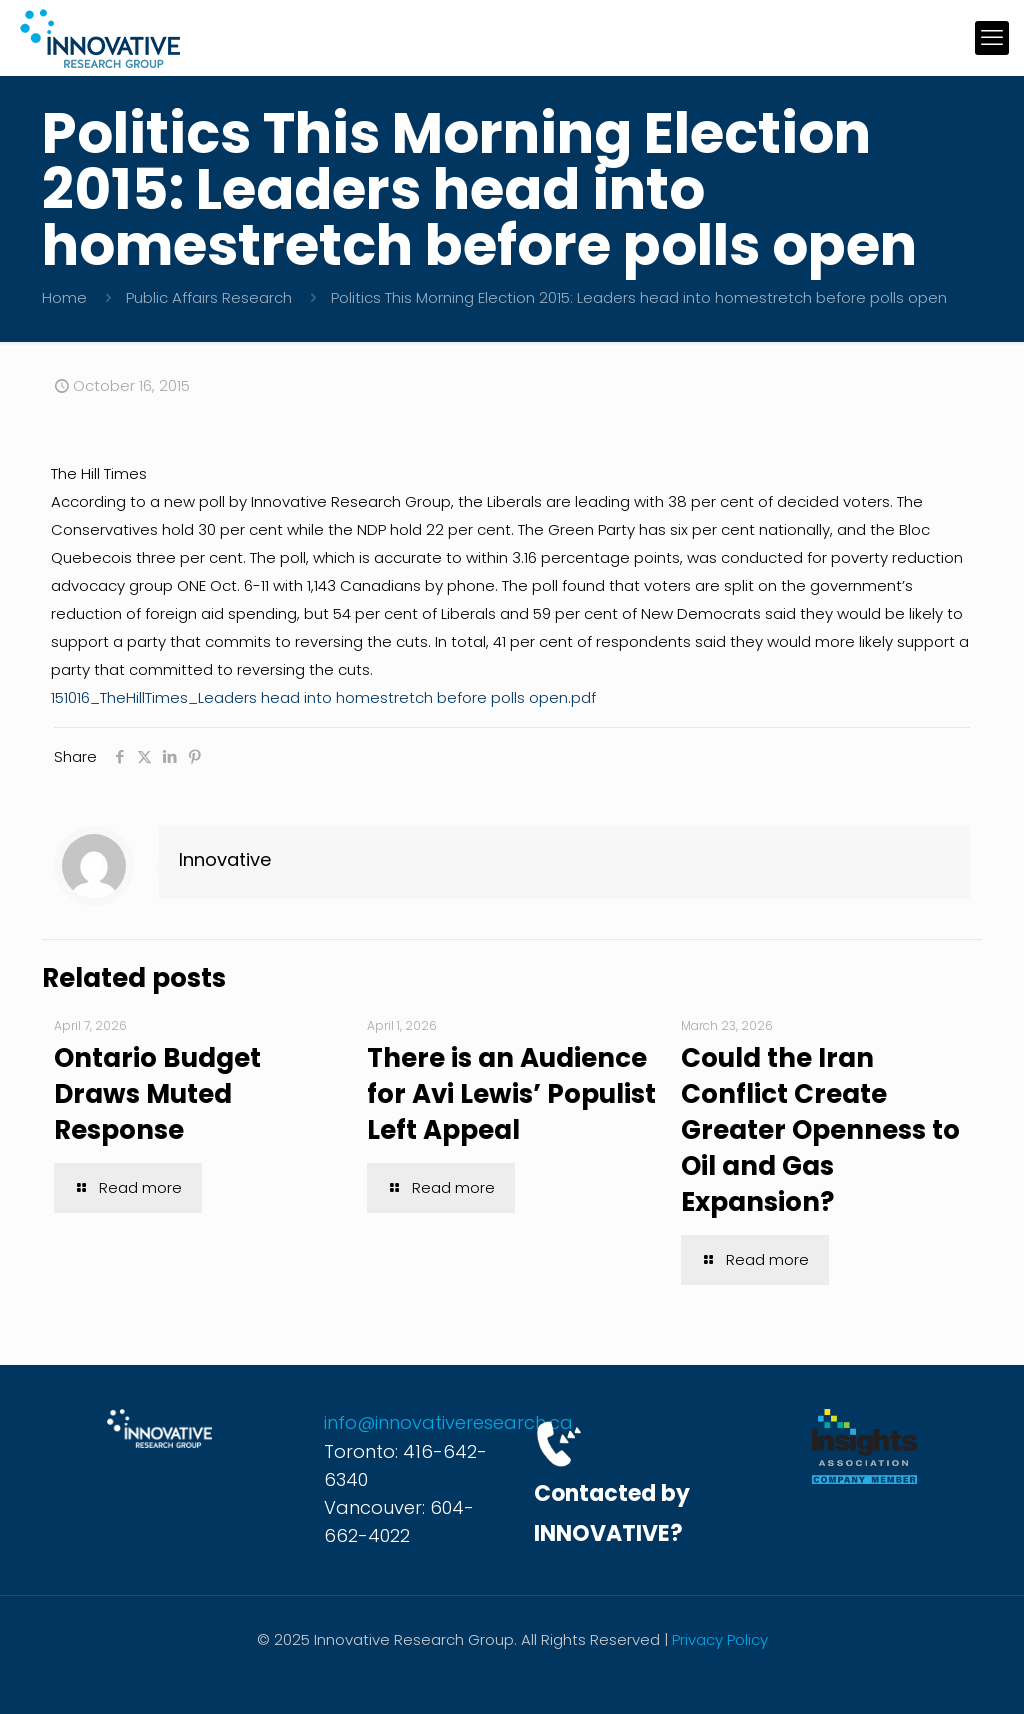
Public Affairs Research (209, 297)
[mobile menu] (992, 38)
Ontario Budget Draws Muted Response (157, 1094)
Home (64, 297)
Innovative (225, 859)
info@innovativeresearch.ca (448, 1422)
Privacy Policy (720, 1639)
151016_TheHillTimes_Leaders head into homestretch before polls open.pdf (323, 697)
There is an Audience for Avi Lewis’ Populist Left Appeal (511, 1094)
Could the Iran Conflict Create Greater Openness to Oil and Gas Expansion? (820, 1130)
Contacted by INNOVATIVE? (612, 1513)
